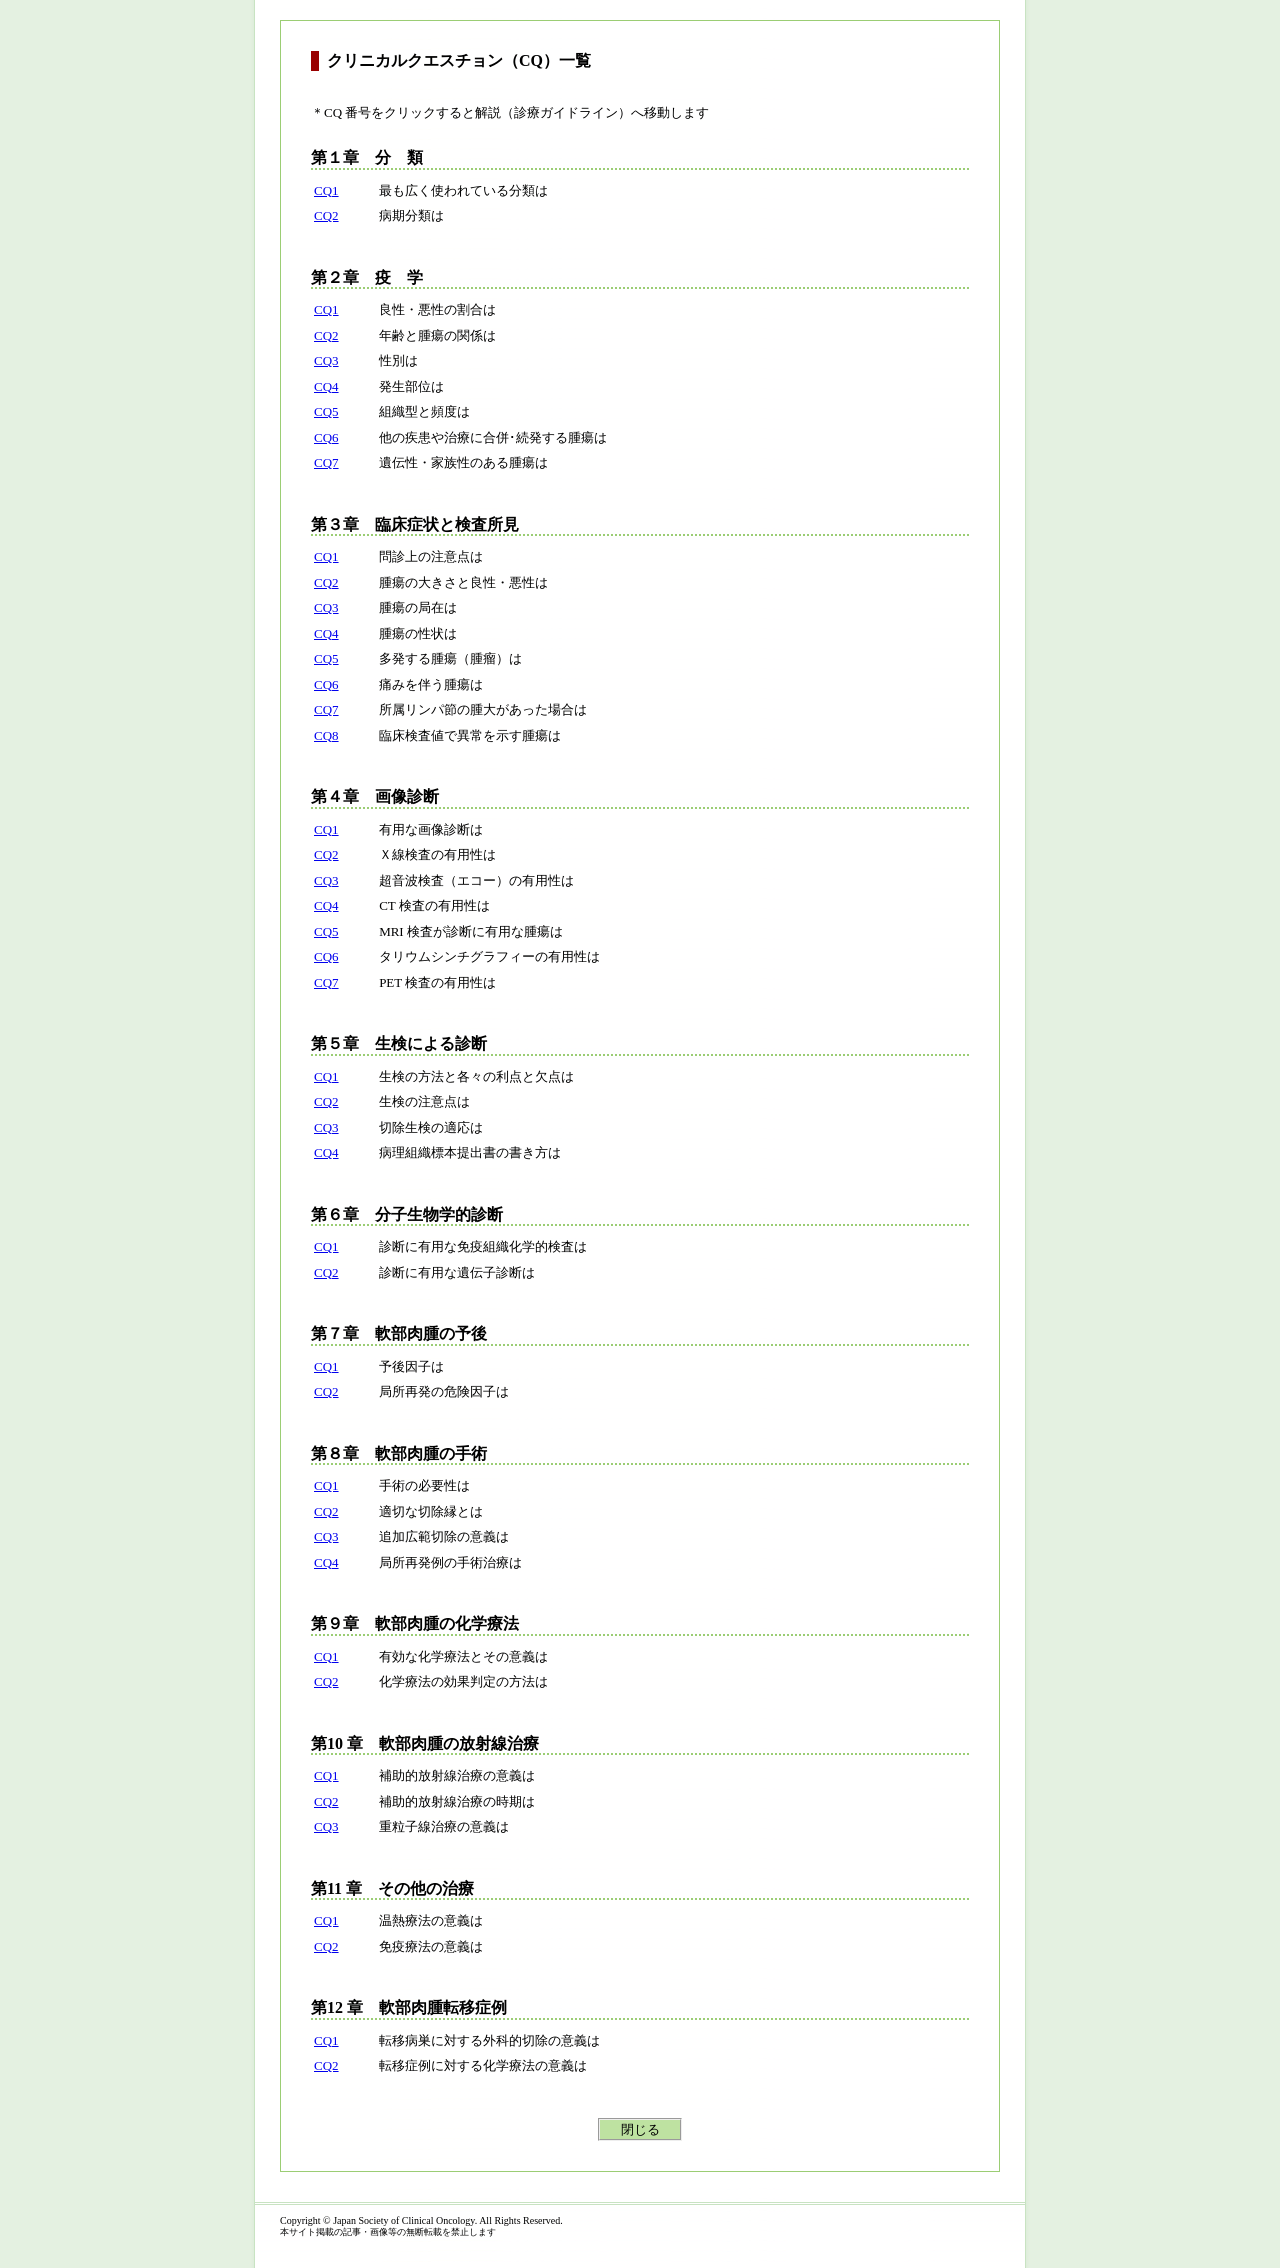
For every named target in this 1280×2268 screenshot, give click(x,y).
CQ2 (326, 215)
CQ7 (326, 462)
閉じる (640, 2129)
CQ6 (326, 437)
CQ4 (326, 386)
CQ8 (326, 735)
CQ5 (326, 411)
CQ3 (326, 360)
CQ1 (326, 190)
